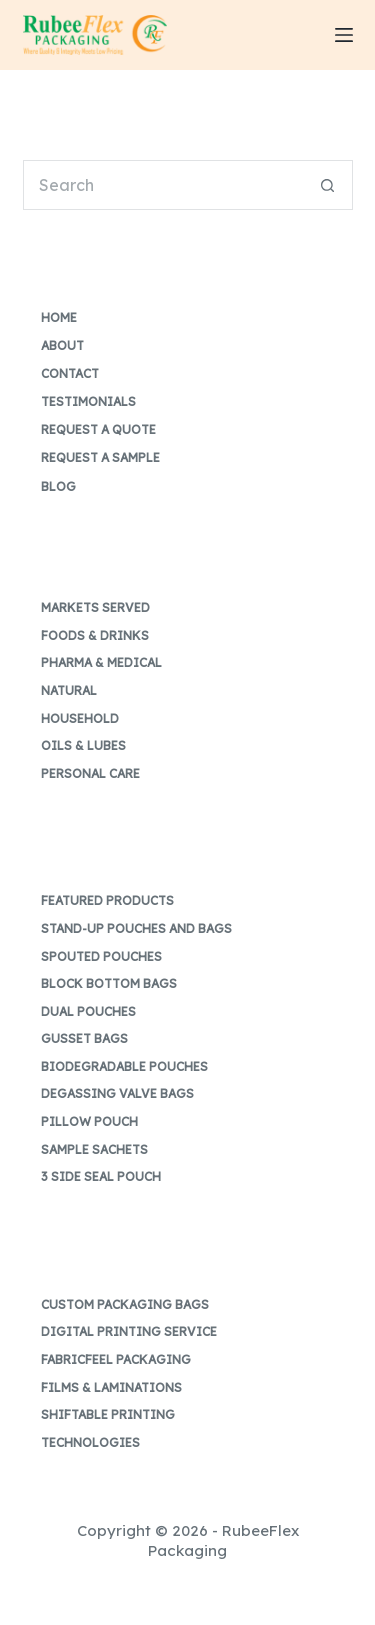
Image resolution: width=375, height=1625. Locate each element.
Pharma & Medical (101, 662)
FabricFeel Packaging (116, 1359)
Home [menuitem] (59, 317)
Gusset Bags (84, 1038)
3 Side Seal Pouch (101, 1176)
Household (80, 718)
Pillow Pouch (89, 1121)
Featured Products (107, 900)
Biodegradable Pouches (124, 1066)
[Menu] (344, 35)
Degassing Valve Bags (117, 1093)
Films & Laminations (111, 1387)
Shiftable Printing (108, 1414)
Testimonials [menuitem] (88, 401)
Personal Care (90, 773)
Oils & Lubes (83, 745)
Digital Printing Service (129, 1331)
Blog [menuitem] (58, 486)
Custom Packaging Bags (125, 1304)
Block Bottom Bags (109, 983)
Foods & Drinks (95, 635)
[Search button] (328, 185)
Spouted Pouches (101, 956)
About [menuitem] (62, 345)
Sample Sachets (94, 1149)
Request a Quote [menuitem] (98, 429)
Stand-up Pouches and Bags (136, 928)
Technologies (90, 1442)
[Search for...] (163, 185)
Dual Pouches (88, 1011)
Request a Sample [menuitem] (100, 457)
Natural (69, 690)
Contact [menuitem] (70, 373)
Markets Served (95, 607)
